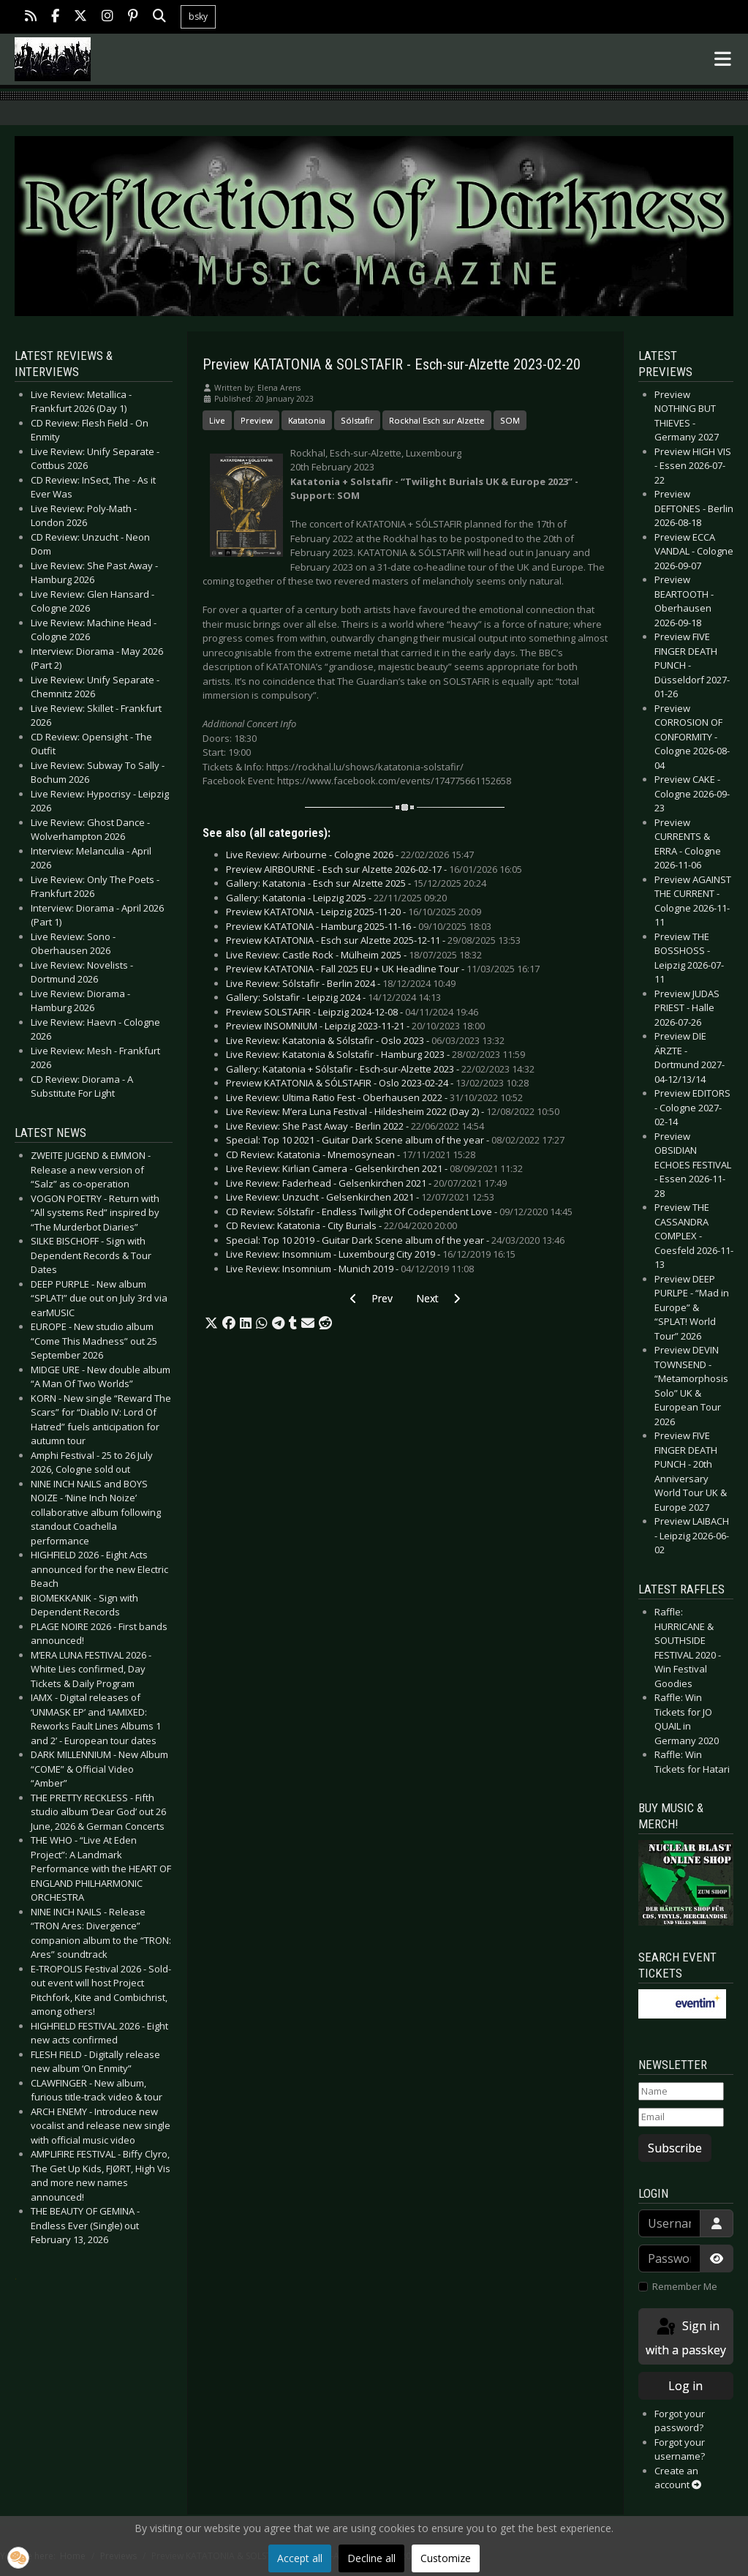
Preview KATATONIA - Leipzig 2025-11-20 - (353, 911)
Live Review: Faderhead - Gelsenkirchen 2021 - (366, 1183)
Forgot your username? (679, 2449)
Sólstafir (357, 420)
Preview (257, 420)
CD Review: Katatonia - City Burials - (341, 1225)
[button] (211, 1323)
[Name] (681, 2091)
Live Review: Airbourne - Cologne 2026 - (350, 854)
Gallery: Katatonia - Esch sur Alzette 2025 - (356, 883)
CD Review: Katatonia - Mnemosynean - (350, 1154)
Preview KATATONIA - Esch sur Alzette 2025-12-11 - (373, 940)
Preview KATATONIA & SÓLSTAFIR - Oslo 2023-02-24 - (377, 1082)
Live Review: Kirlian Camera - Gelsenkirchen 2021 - (374, 1168)
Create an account (677, 2478)
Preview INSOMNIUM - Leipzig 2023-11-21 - (355, 1025)
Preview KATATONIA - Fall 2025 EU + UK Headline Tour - (383, 968)
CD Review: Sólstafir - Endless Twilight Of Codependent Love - (399, 1211)
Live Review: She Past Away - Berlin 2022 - (355, 1126)
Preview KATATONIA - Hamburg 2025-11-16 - (358, 926)
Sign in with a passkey (686, 2337)
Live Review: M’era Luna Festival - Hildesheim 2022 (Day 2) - (392, 1111)
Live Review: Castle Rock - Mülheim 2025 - (354, 954)
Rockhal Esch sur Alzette (437, 420)
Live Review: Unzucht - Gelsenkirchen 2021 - (360, 1196)
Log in (685, 2386)
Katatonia (306, 420)
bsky (198, 16)
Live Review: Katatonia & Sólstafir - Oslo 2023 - (365, 1040)
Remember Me (684, 2286)
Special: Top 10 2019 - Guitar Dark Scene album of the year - (395, 1240)
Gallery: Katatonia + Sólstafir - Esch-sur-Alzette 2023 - (380, 1068)
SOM (510, 420)
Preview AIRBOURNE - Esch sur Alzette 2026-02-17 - (374, 869)
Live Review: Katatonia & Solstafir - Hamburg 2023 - (375, 1054)
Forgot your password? (679, 2421)
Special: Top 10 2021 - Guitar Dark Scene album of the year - (395, 1139)
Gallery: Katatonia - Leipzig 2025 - (336, 897)
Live (217, 420)
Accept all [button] (299, 2558)
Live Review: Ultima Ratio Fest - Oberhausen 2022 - (374, 1097)
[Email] (681, 2117)
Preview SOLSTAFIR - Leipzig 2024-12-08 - (352, 1011)
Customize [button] (445, 2558)
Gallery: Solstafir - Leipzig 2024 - (333, 997)
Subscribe (675, 2148)
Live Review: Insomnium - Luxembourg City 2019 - (370, 1254)
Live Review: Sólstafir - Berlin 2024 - (341, 983)
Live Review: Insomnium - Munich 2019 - (350, 1268)
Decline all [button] (371, 2558)
